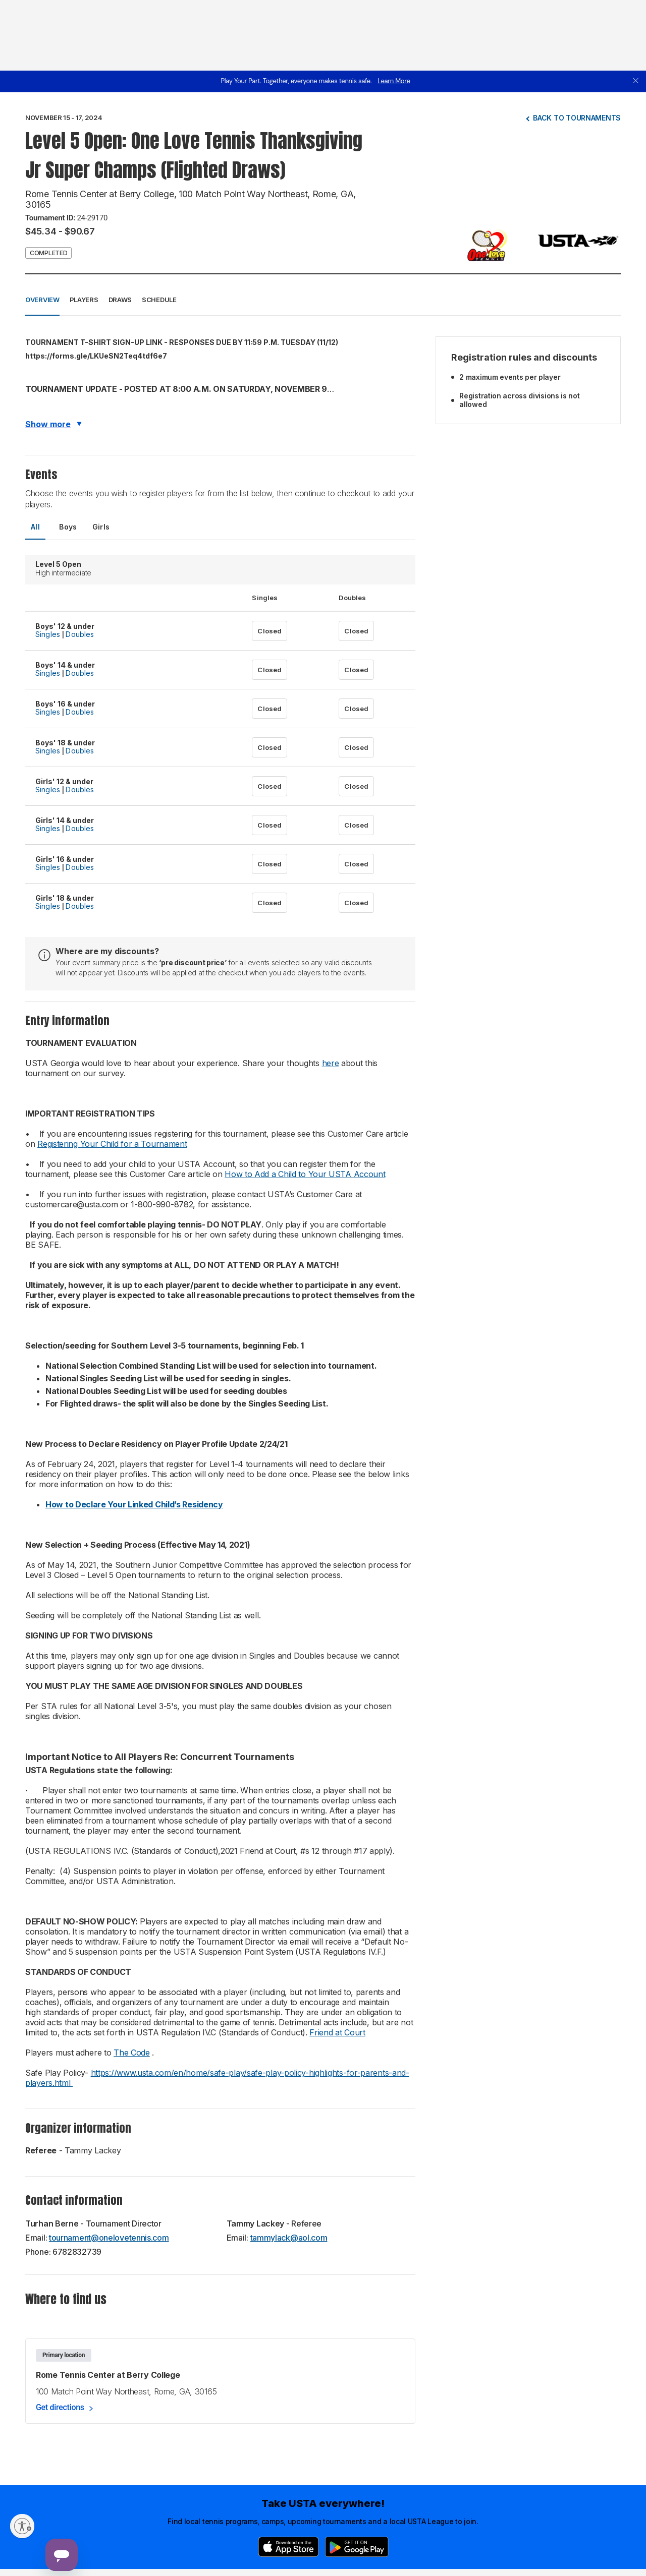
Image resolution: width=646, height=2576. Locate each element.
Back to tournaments (577, 117)
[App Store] (288, 2547)
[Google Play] (357, 2547)
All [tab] (35, 526)
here (330, 1063)
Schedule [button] (159, 300)
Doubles (80, 634)
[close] (635, 81)
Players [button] (84, 300)
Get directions (60, 2407)
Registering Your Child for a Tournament (112, 1144)
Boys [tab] (68, 526)
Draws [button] (120, 300)
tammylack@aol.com (289, 2238)
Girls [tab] (101, 526)
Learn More (394, 81)
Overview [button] (42, 300)
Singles (47, 634)
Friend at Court (337, 2032)
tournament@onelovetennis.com (109, 2238)
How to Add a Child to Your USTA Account (305, 1174)
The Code (132, 2052)
